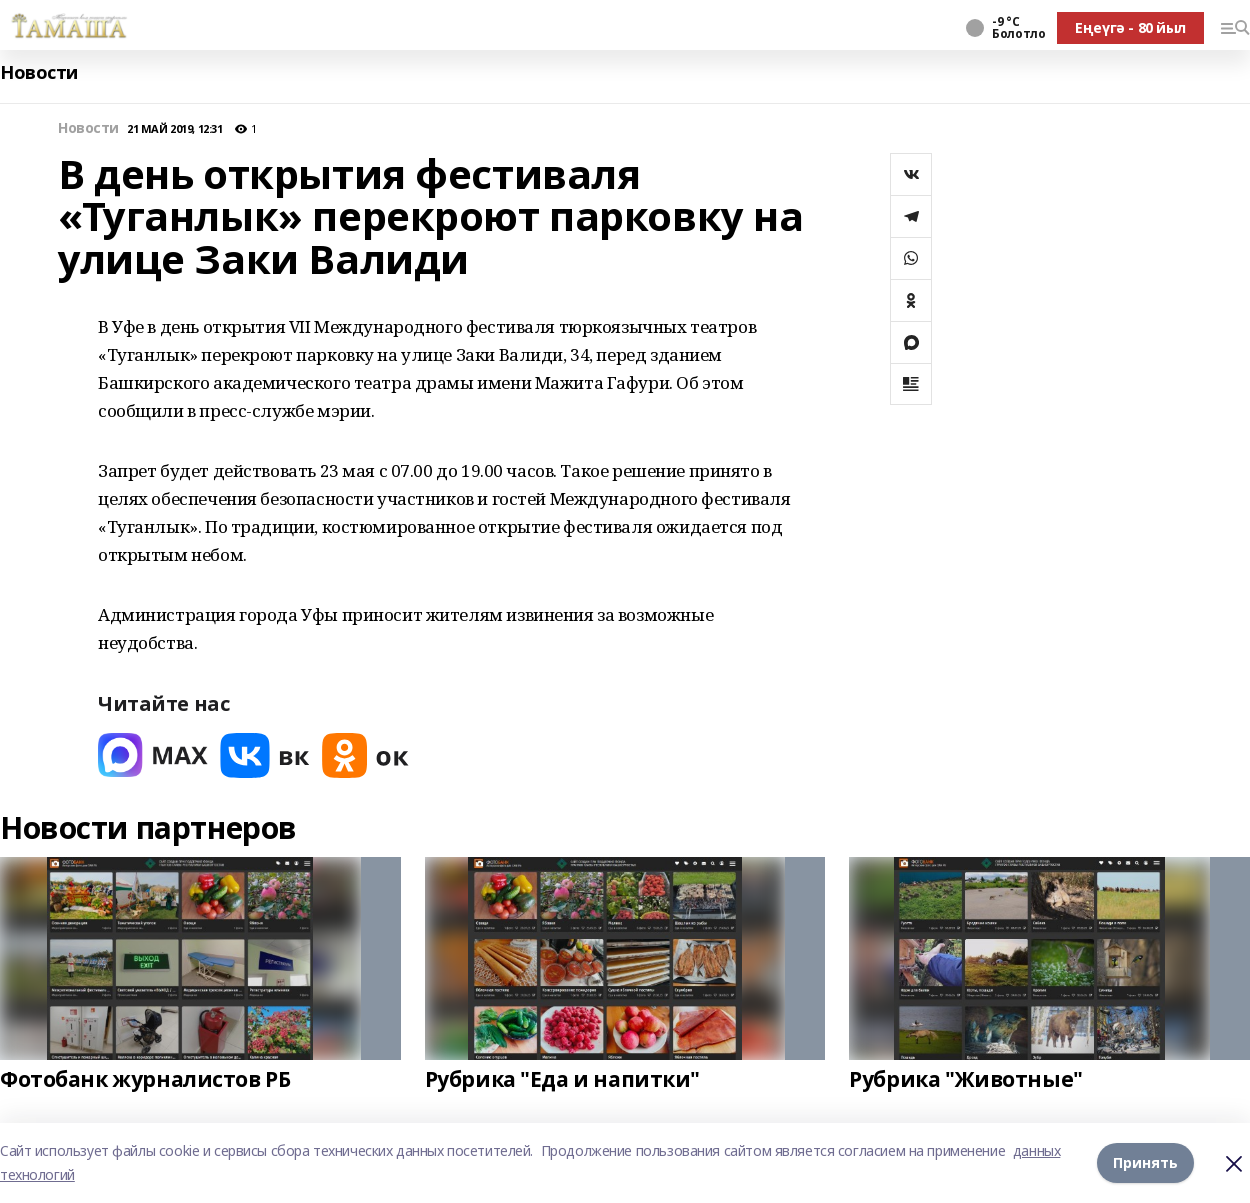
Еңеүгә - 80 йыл (1130, 27)
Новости (39, 72)
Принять (1145, 1162)
